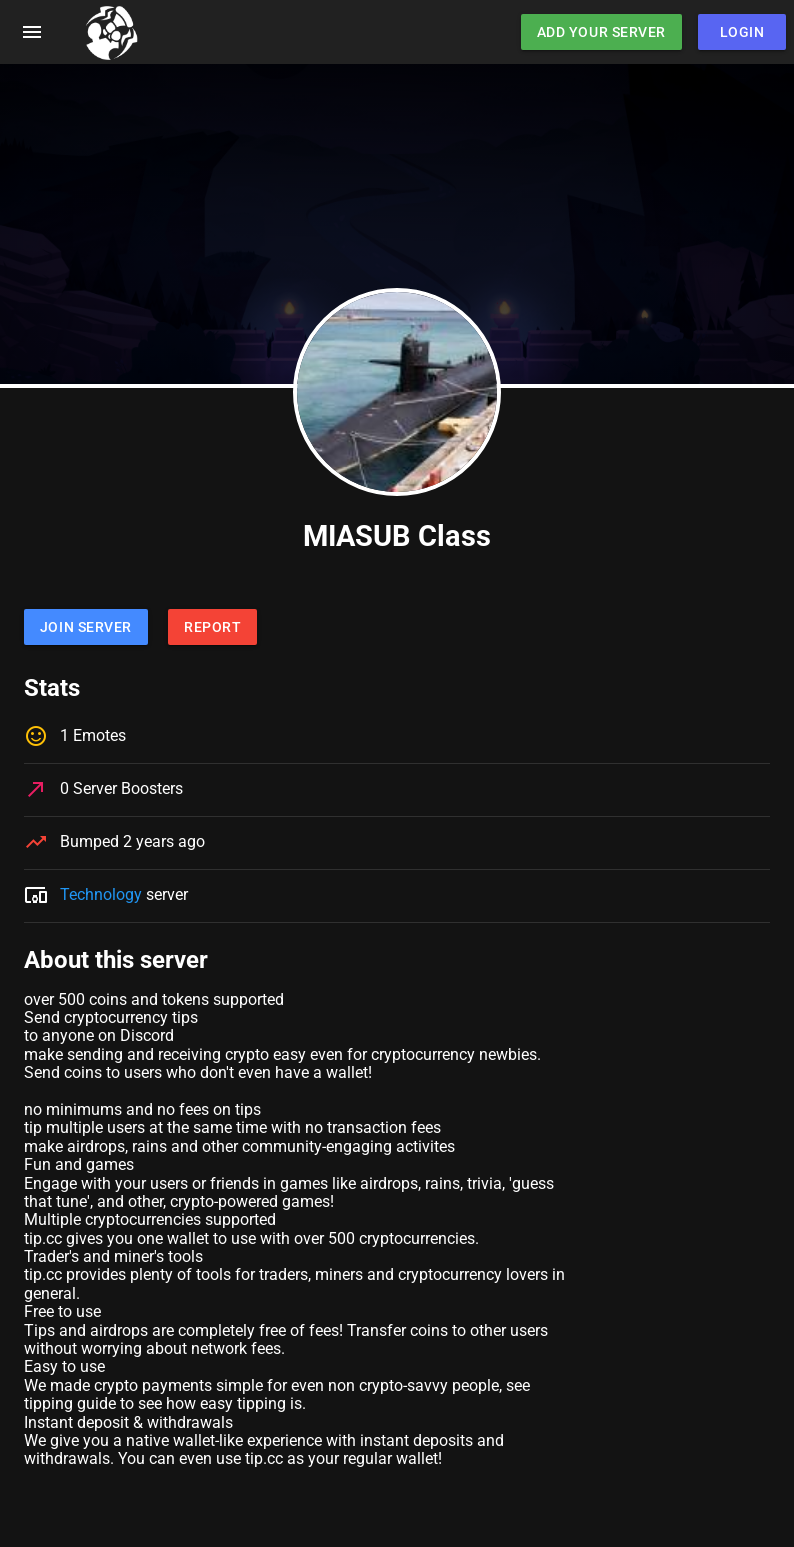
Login (742, 32)
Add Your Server (601, 32)
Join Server (86, 627)
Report (212, 627)
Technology (101, 894)
